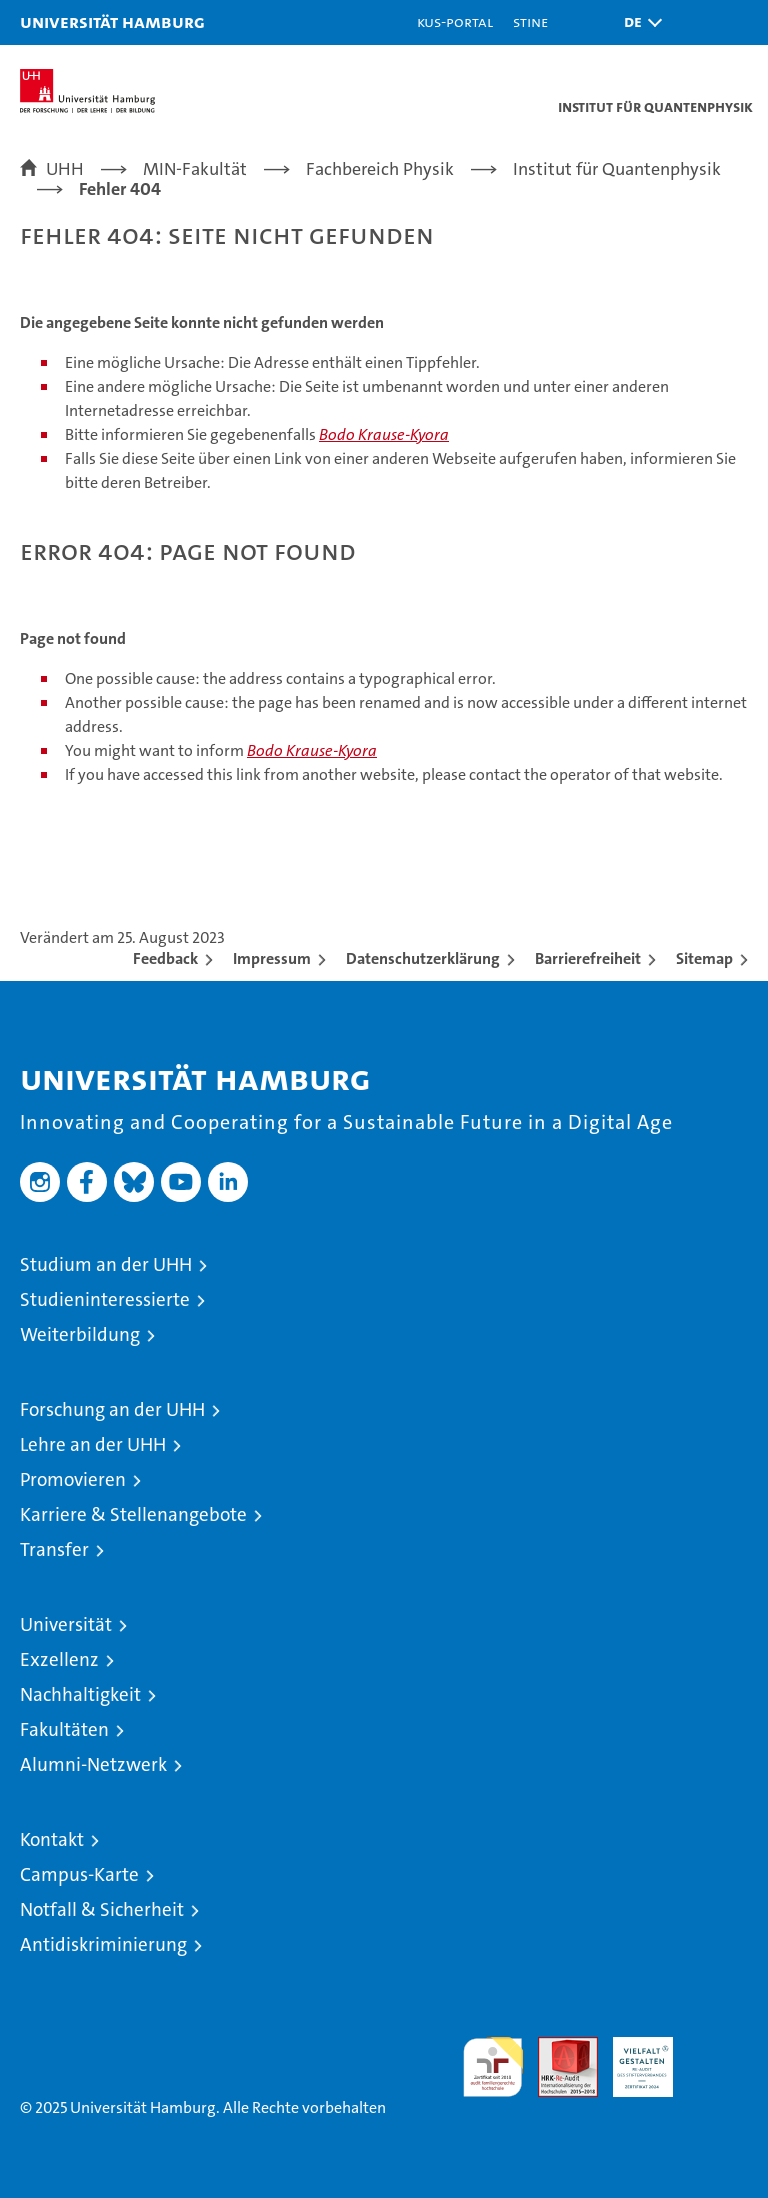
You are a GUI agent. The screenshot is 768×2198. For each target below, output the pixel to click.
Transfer (54, 1549)
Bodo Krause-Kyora (384, 434)
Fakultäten (64, 1729)
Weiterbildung (80, 1334)
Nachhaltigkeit (80, 1694)
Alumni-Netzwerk (93, 1764)
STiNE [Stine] (530, 21)
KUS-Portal (455, 21)
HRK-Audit (632, 2058)
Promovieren (73, 1479)
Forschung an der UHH (112, 1409)
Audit (557, 2047)
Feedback (165, 958)
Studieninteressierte (105, 1299)
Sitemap (704, 958)
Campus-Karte (79, 1874)
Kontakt (52, 1839)
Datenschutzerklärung (423, 958)
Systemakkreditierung (718, 2047)
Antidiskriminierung (103, 1944)
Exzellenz (59, 1659)
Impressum (272, 958)
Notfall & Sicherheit (102, 1909)
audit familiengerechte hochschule (493, 2067)
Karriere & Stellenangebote (133, 1514)
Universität (66, 1624)
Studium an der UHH (106, 1264)
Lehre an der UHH (93, 1444)
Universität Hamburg (112, 21)
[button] (638, 22)
